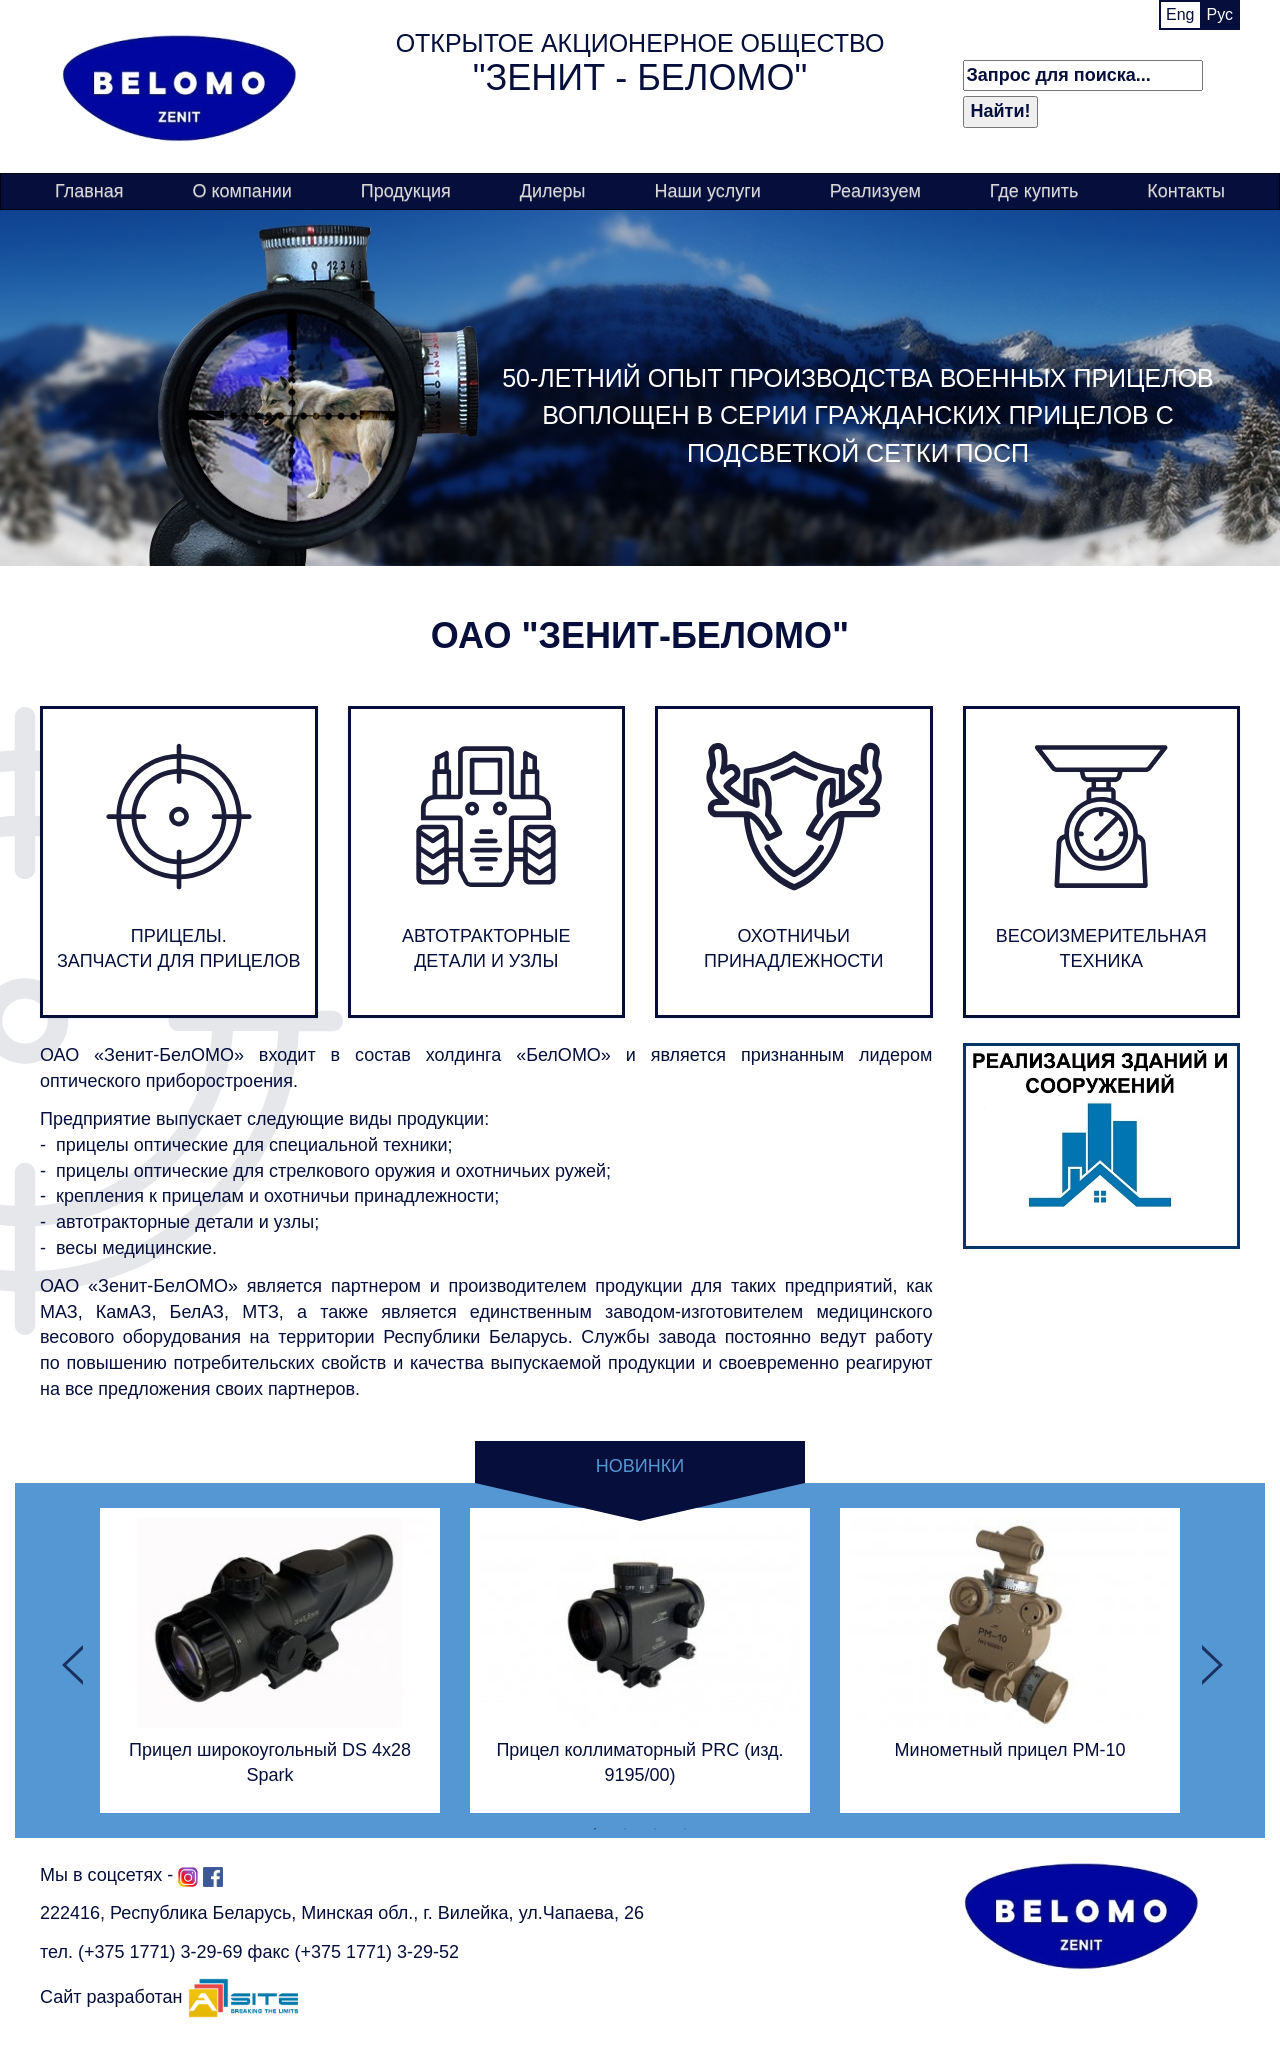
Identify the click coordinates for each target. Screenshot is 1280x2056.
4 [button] (685, 1828)
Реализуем (875, 191)
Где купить (1034, 191)
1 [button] (595, 1828)
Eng (1180, 14)
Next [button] (1210, 1660)
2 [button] (625, 1828)
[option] (270, 1660)
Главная (89, 191)
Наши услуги (707, 191)
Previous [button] (70, 1660)
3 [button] (655, 1828)
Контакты (1186, 191)
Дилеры (553, 191)
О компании (241, 191)
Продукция (406, 191)
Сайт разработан (169, 1997)
